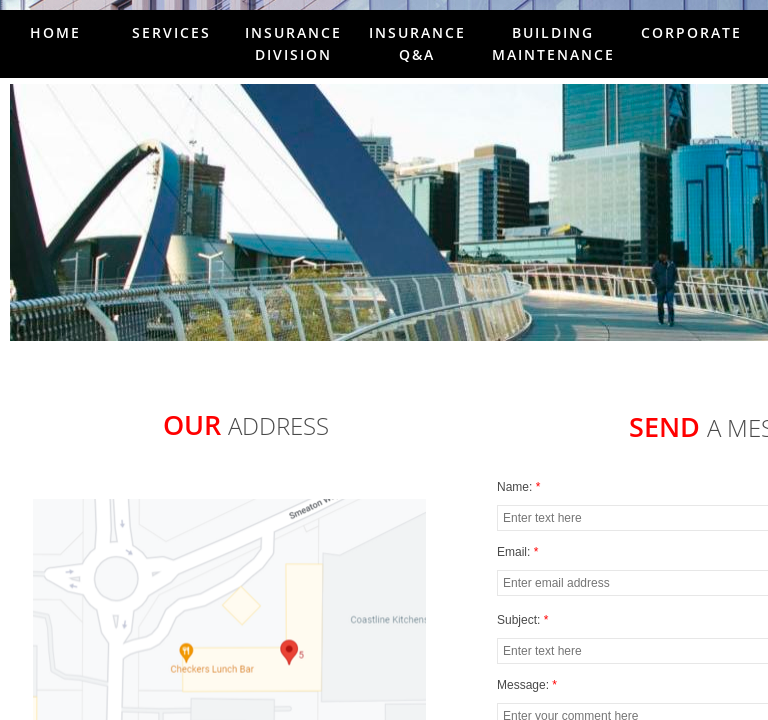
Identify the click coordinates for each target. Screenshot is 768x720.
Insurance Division (293, 43)
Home (55, 32)
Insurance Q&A (417, 43)
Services (171, 32)
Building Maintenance (553, 43)
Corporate (691, 32)
